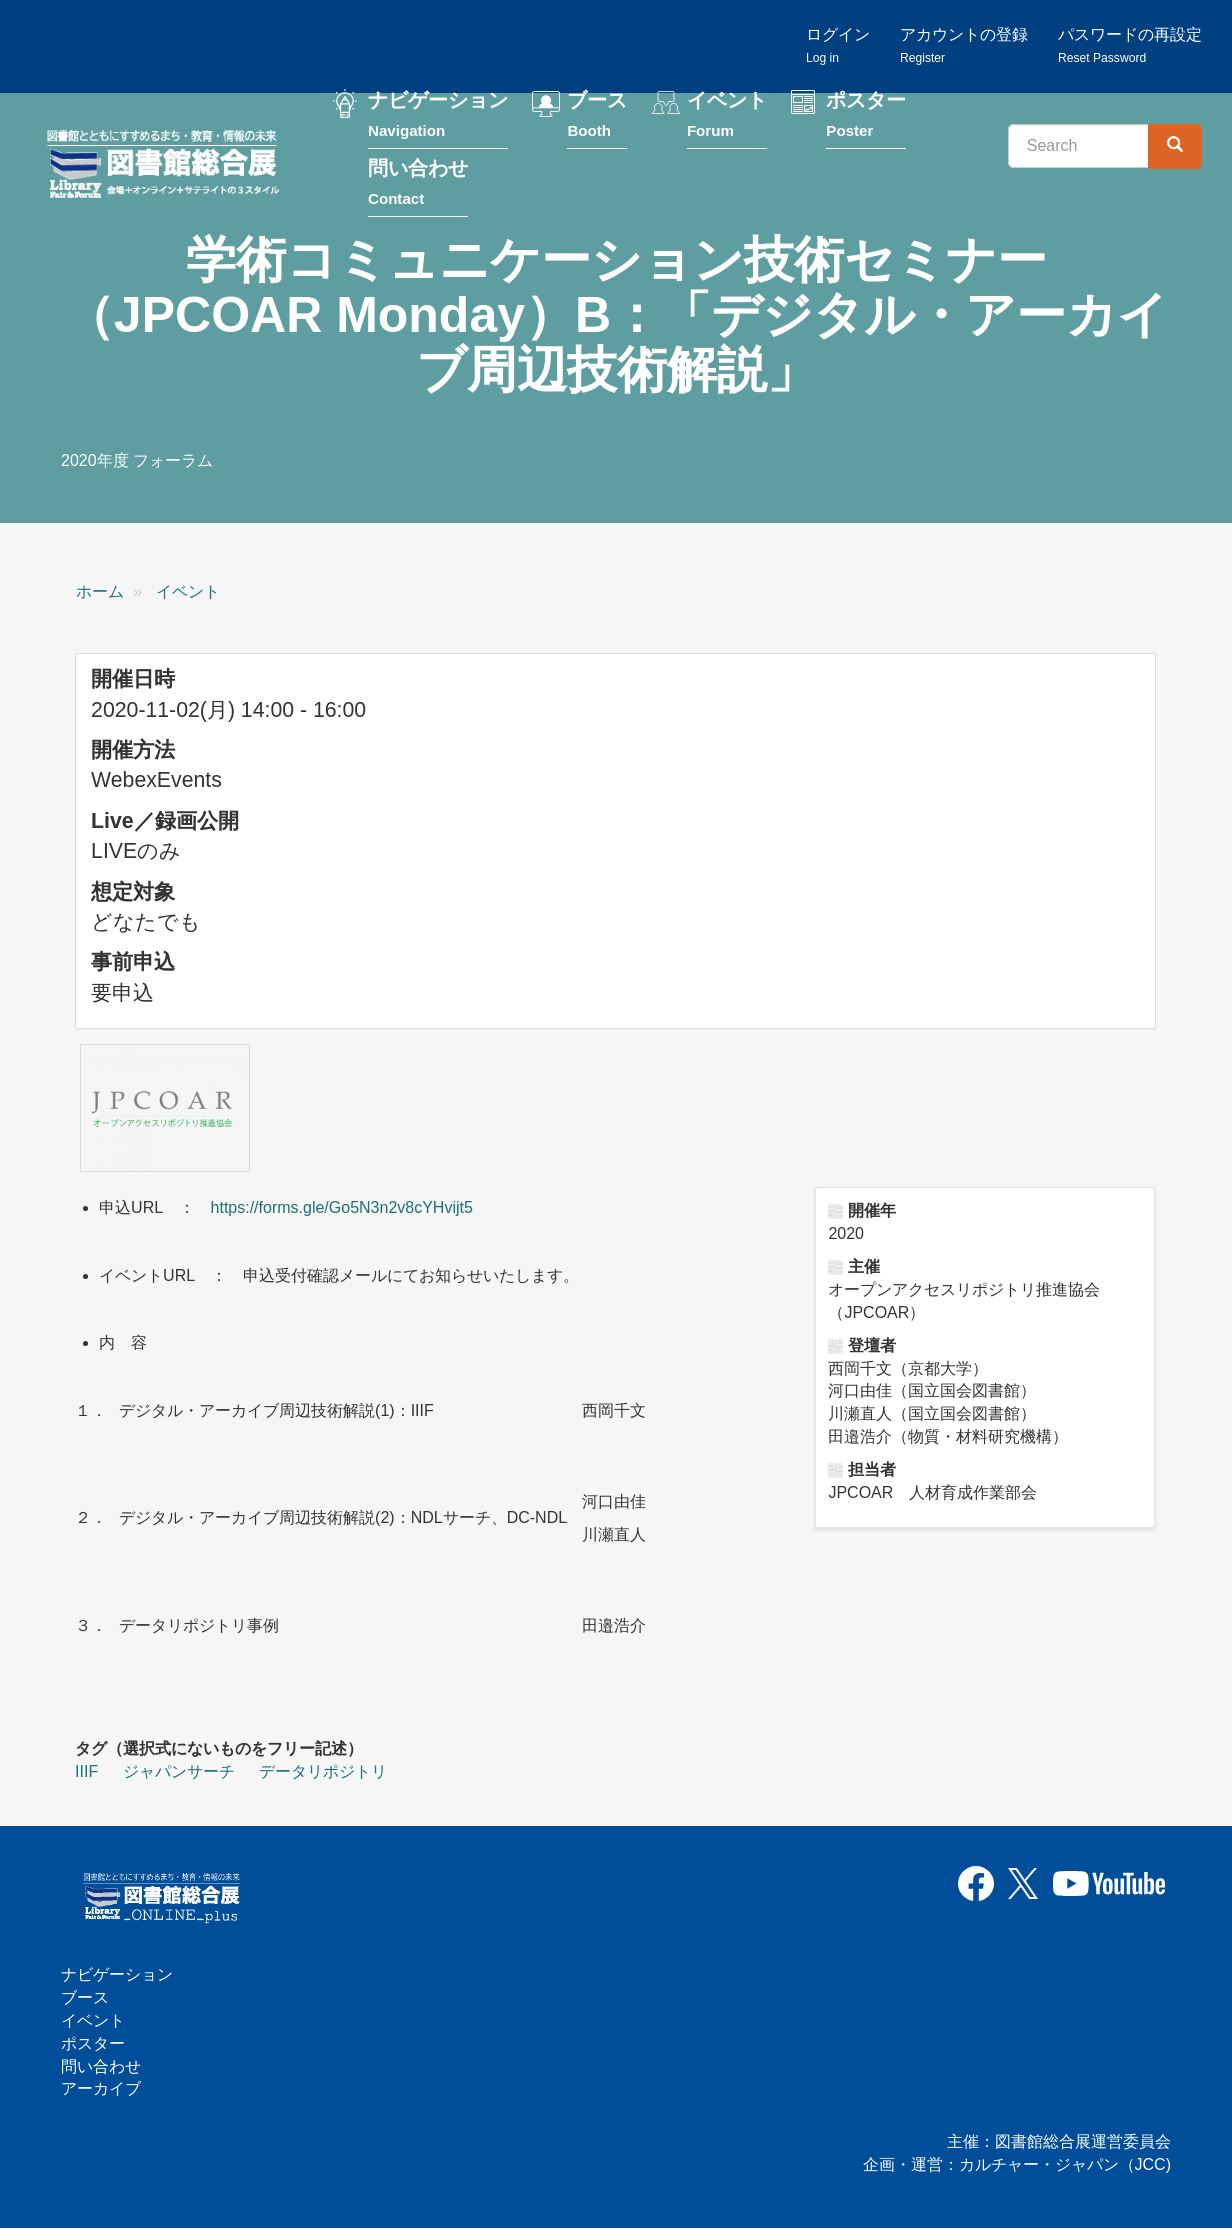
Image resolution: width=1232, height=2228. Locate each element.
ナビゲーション (438, 118)
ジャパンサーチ (179, 1771)
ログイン (838, 45)
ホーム (100, 591)
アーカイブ (101, 2089)
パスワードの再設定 (1130, 45)
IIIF (86, 1771)
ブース (597, 118)
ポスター (866, 118)
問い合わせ (418, 186)
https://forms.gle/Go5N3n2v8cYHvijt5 (342, 1207)
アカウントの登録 (964, 45)
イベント (727, 118)
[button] (165, 1108)
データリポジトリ (323, 1771)
